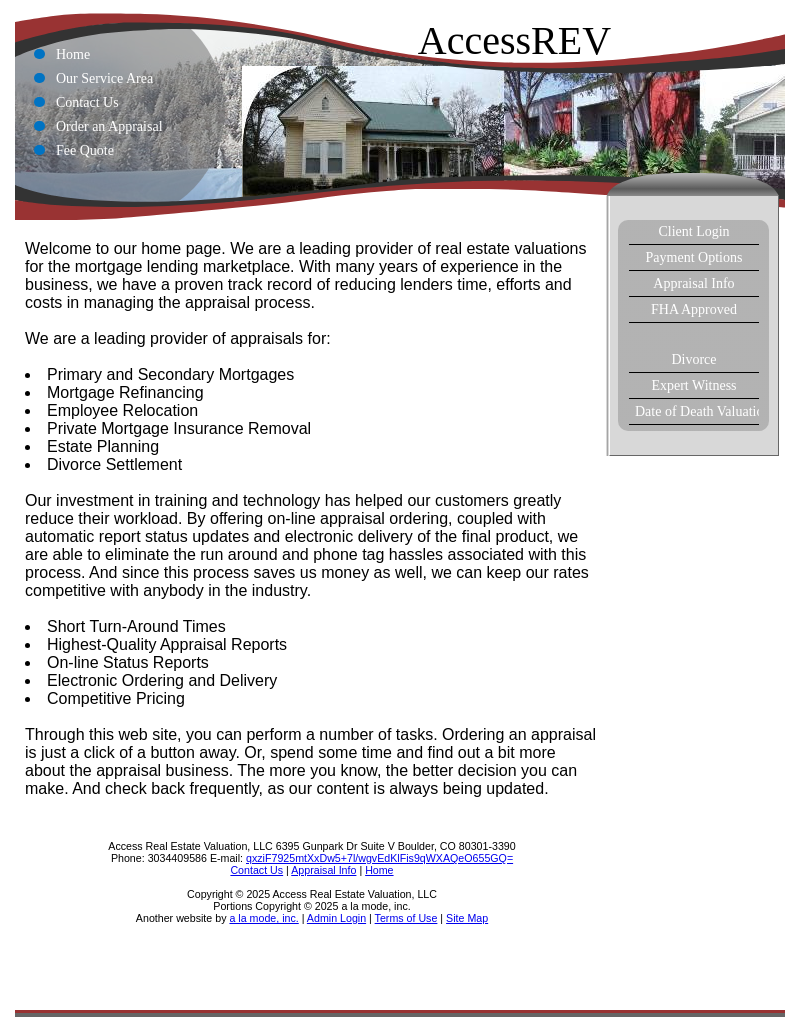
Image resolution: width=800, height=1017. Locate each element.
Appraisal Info (693, 283)
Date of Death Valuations (697, 411)
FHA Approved (694, 309)
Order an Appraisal (109, 126)
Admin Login (336, 918)
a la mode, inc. (263, 918)
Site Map (467, 918)
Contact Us (87, 102)
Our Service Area (104, 78)
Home (73, 54)
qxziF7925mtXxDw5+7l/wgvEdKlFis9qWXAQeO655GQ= (379, 858)
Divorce (693, 359)
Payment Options (694, 257)
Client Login (693, 231)
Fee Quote (85, 150)
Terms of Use (406, 918)
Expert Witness (693, 385)
